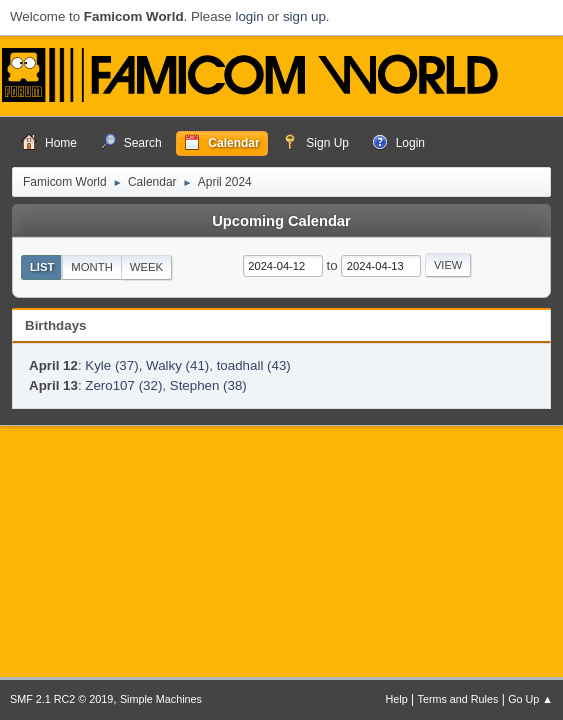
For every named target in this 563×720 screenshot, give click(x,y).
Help (397, 699)
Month (92, 267)
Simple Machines (161, 699)
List (42, 267)
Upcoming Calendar (281, 221)
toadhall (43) (254, 365)
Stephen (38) (208, 385)
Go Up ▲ (530, 699)
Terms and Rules (458, 699)
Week (146, 267)
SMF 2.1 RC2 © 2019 (61, 699)
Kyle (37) (111, 365)
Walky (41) (177, 365)
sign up (304, 16)
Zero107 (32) (123, 385)
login (249, 16)
